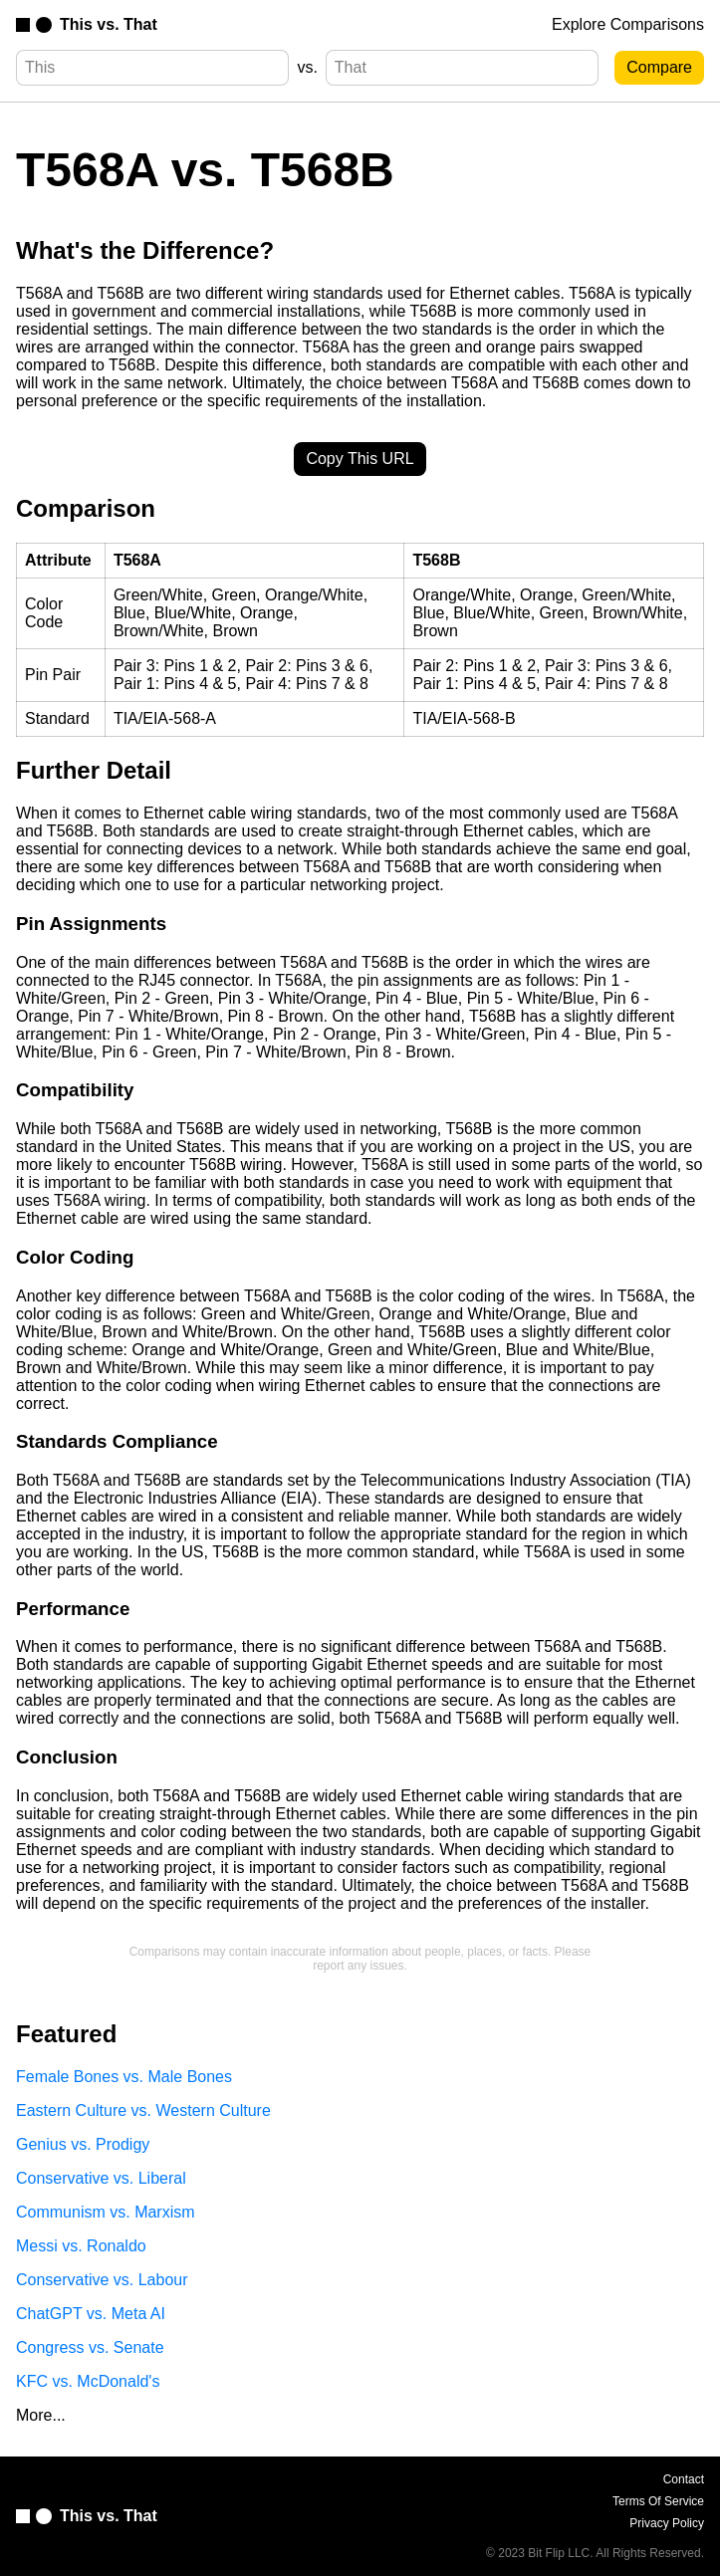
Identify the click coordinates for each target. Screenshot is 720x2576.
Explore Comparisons (628, 24)
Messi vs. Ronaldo (81, 2245)
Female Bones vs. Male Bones (124, 2076)
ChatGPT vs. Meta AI (90, 2313)
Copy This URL (359, 458)
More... (41, 2415)
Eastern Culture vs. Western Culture (143, 2110)
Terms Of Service (658, 2501)
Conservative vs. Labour (102, 2279)
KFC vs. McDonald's (87, 2381)
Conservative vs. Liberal (101, 2178)
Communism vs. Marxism (105, 2212)
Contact (683, 2479)
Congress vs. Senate (90, 2347)
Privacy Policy (666, 2523)
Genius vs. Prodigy (82, 2144)
